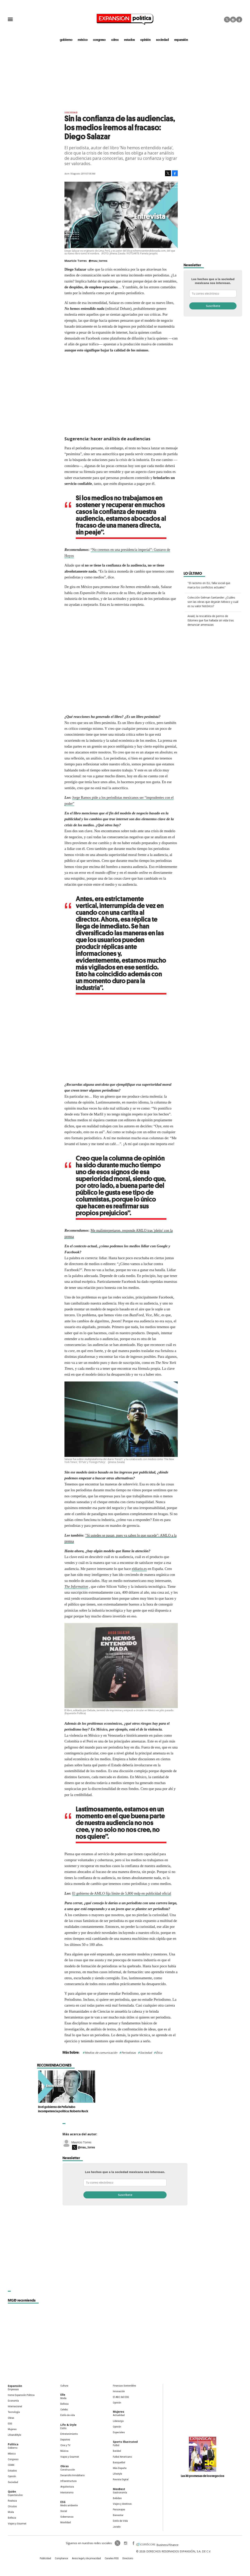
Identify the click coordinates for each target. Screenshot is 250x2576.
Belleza (12, 2518)
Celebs (64, 2410)
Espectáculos (15, 2496)
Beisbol (117, 2451)
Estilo (63, 2429)
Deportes (65, 2440)
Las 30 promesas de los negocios (202, 2476)
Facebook (239, 19)
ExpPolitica (109, 2544)
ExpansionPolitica (125, 2544)
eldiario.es (139, 1569)
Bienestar (118, 2516)
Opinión (12, 2477)
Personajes (119, 2510)
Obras (11, 2418)
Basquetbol (119, 2463)
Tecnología (14, 2413)
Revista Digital (121, 2480)
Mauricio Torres (81, 2143)
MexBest (119, 2490)
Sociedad (161, 40)
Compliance (67, 2560)
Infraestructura (68, 2481)
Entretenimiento (69, 2434)
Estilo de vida (67, 2416)
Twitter (227, 19)
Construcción (67, 2470)
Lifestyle (117, 2474)
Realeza (12, 2501)
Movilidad (65, 2523)
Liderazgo (118, 2422)
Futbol (116, 2446)
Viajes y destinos (122, 2504)
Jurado (117, 2527)
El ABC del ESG (121, 2397)
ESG (10, 2424)
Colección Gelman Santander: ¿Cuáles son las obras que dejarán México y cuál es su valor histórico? (213, 602)
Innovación (119, 2392)
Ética (159, 2053)
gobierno (70, 40)
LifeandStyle (14, 2435)
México (12, 2454)
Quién (12, 2492)
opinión (145, 40)
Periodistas (128, 2053)
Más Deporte (120, 2469)
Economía (13, 2401)
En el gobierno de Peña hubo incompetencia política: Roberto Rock (121, 2109)
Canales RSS (108, 2560)
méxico (86, 40)
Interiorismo (66, 2493)
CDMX (116, 40)
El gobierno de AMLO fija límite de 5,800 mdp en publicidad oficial (123, 1894)
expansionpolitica (117, 2544)
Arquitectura (67, 2487)
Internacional (15, 2407)
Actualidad (119, 2416)
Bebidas (117, 2499)
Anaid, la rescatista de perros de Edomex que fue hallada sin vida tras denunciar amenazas (211, 621)
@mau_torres (98, 261)
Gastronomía (120, 2493)
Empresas (13, 2390)
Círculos (12, 2507)
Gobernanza (66, 2517)
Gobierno (12, 2448)
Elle (62, 2395)
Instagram (233, 19)
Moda (11, 2513)
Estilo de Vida (120, 2521)
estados (130, 40)
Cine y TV (65, 2446)
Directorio (121, 2560)
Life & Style (68, 2425)
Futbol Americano (122, 2457)
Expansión (15, 2386)
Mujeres (12, 2430)
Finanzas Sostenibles (124, 2386)
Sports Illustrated (125, 2442)
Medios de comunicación (101, 2053)
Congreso (13, 2460)
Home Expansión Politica (21, 2396)
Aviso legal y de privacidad (88, 2560)
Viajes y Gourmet (17, 2524)
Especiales (119, 2433)
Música (64, 2451)
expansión (179, 40)
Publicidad (54, 2560)
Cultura (64, 2386)
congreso (101, 40)
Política (13, 2445)
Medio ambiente (69, 2506)
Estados (12, 2471)
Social (63, 2512)
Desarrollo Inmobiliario (72, 2476)
